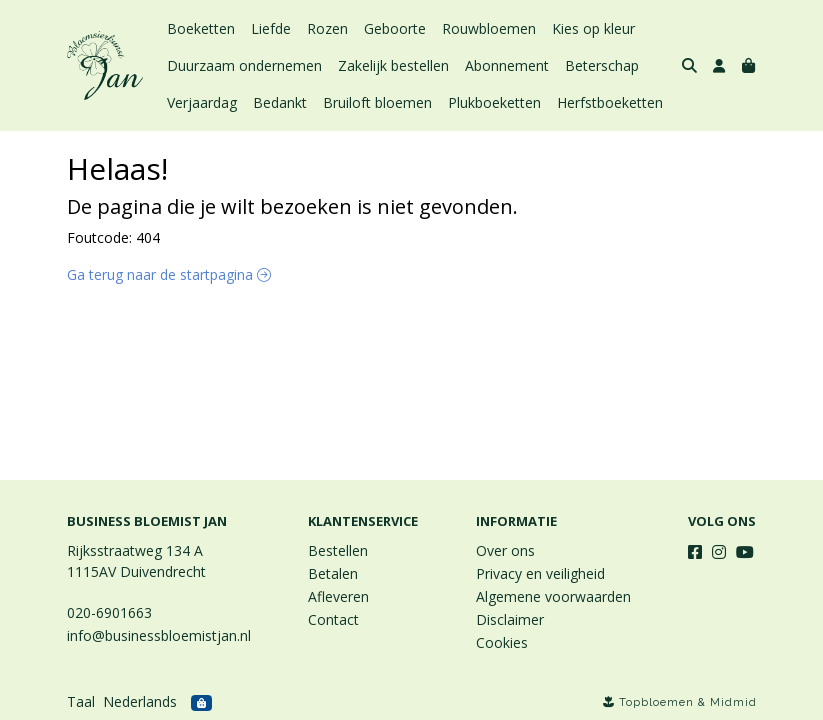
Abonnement (507, 65)
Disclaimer (510, 619)
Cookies (502, 642)
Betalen (333, 573)
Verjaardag (202, 102)
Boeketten (201, 28)
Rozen (327, 28)
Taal (81, 701)
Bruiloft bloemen (377, 102)
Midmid (733, 702)
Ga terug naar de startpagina (169, 274)
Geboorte (395, 28)
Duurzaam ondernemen (244, 65)
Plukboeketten (494, 102)
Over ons (505, 550)
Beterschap (602, 65)
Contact (333, 619)
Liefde (271, 28)
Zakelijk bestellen (393, 65)
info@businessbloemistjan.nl (159, 635)
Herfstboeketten (610, 102)
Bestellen (338, 550)
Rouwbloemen (489, 28)
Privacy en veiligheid (540, 573)
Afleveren (338, 596)
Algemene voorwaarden (553, 596)
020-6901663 (109, 612)
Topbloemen (656, 702)
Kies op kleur (593, 28)
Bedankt (280, 102)
